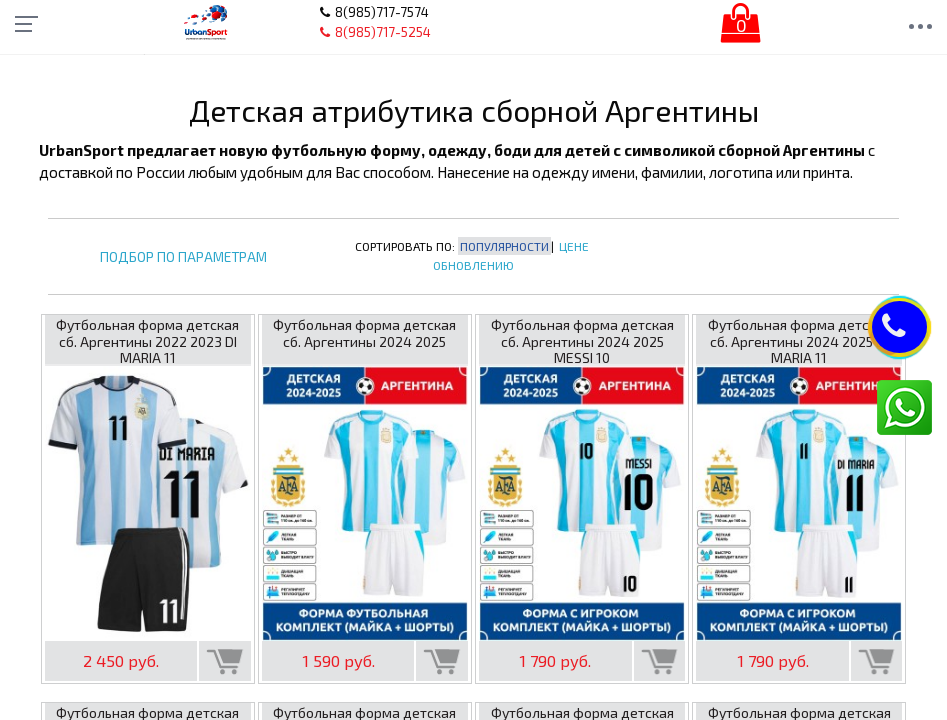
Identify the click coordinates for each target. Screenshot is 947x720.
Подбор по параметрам (183, 257)
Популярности (504, 246)
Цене (574, 246)
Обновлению (473, 265)
